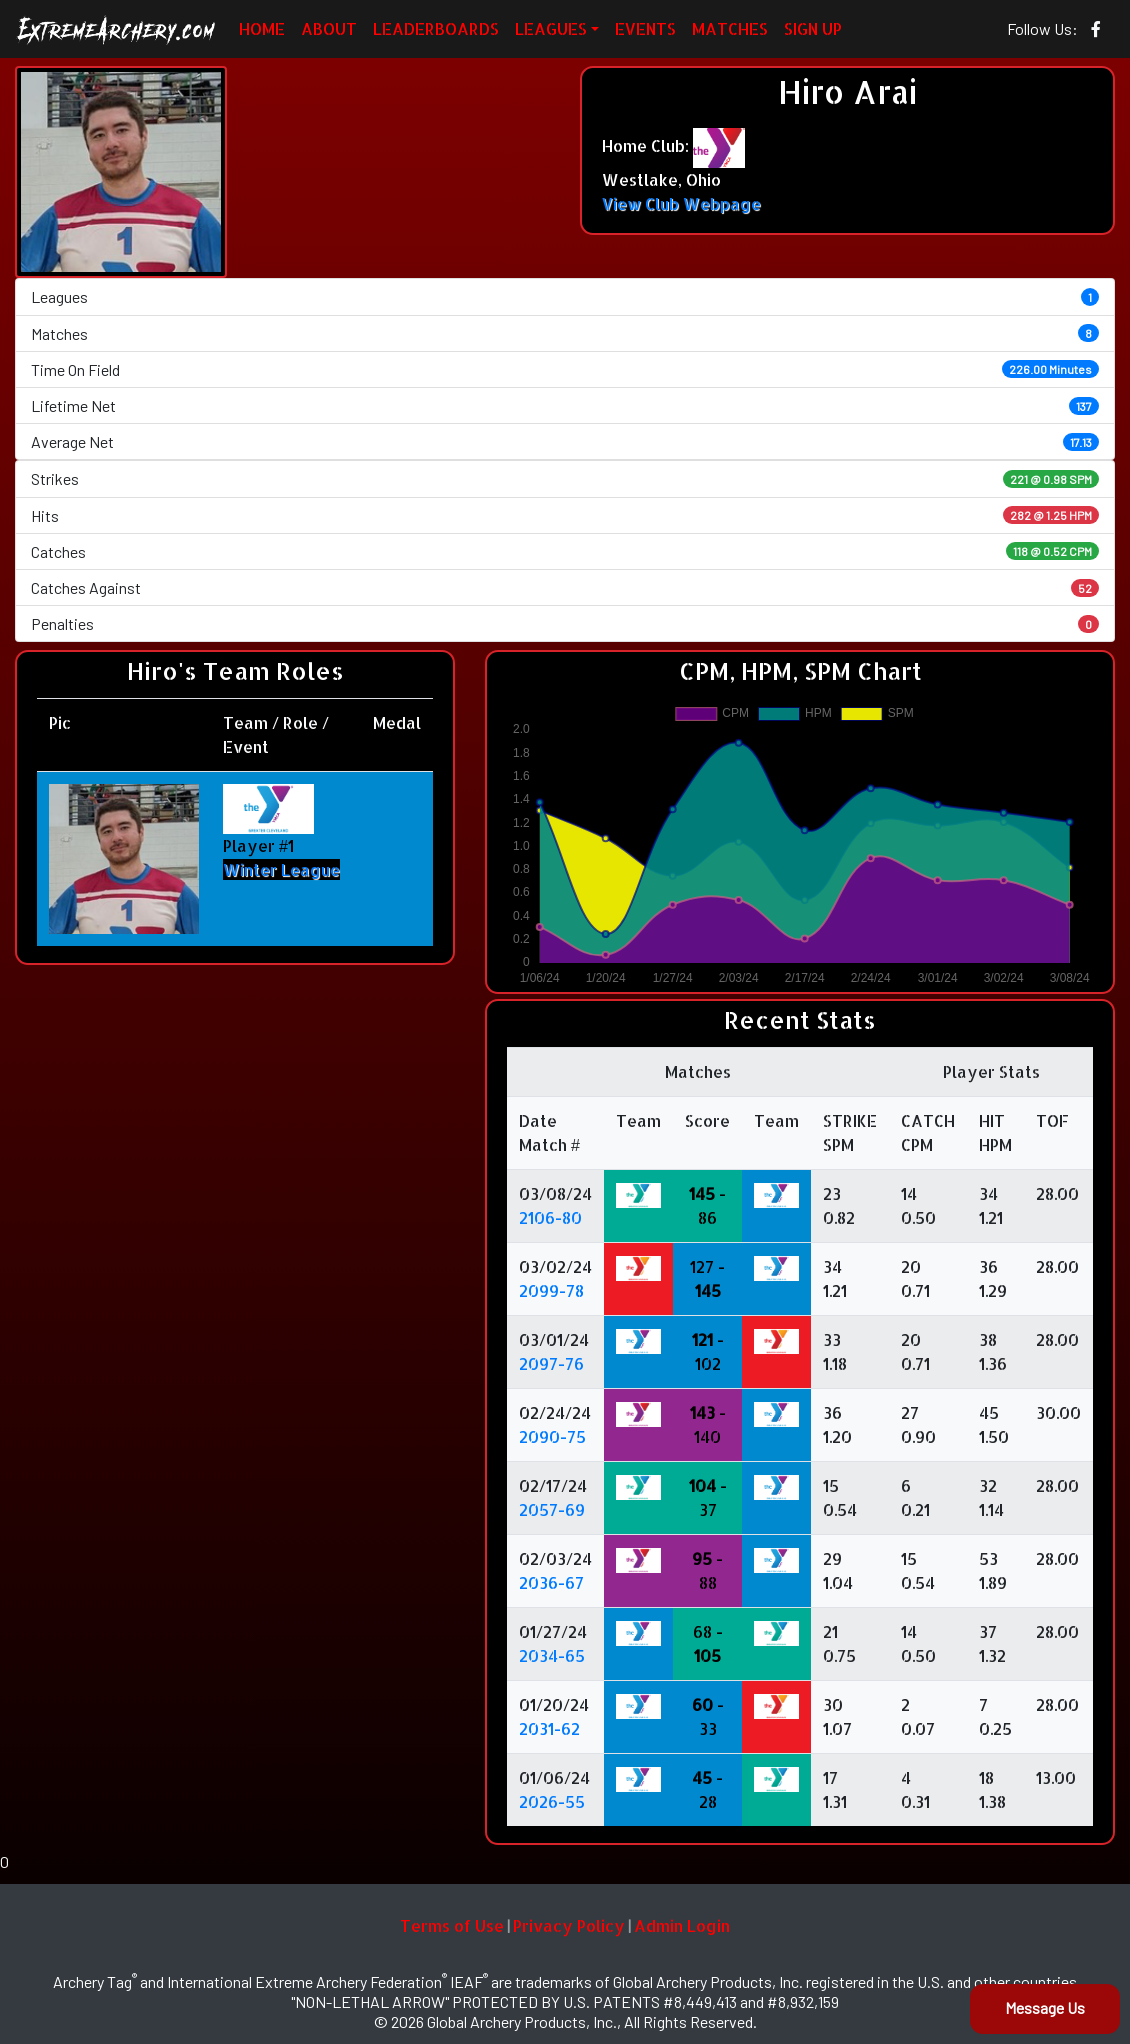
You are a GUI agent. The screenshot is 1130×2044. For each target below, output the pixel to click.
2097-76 (551, 1363)
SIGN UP (813, 28)
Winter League (281, 869)
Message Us (1045, 2007)
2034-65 (552, 1655)
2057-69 (552, 1509)
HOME (262, 28)
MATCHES (730, 28)
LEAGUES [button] (551, 28)
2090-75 (552, 1436)
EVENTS (645, 28)
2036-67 (551, 1582)
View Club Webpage (681, 203)
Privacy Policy (569, 1925)
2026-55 (552, 1801)
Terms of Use (452, 1925)
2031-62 (549, 1728)
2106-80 (550, 1217)
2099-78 (551, 1290)
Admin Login (682, 1925)
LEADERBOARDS (436, 28)
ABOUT (329, 28)
